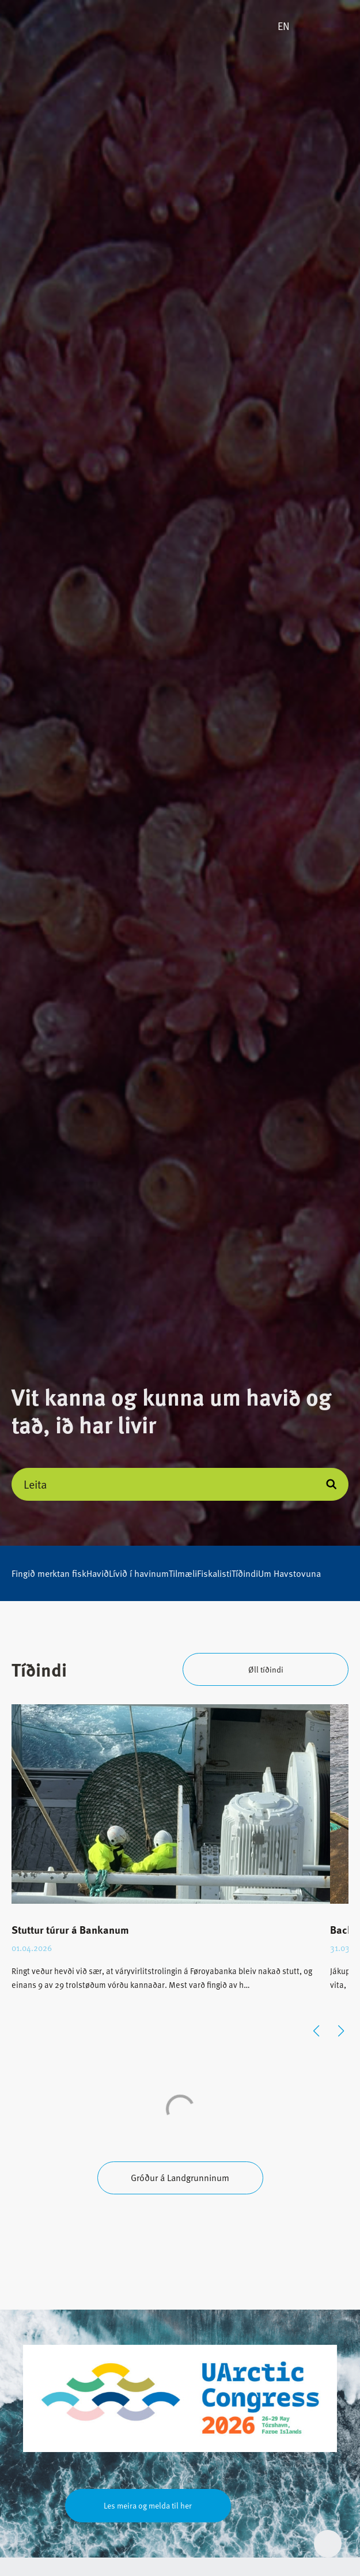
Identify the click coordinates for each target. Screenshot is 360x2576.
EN (284, 26)
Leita (35, 1484)
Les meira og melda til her (148, 2505)
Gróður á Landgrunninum (180, 2178)
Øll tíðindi (265, 1669)
